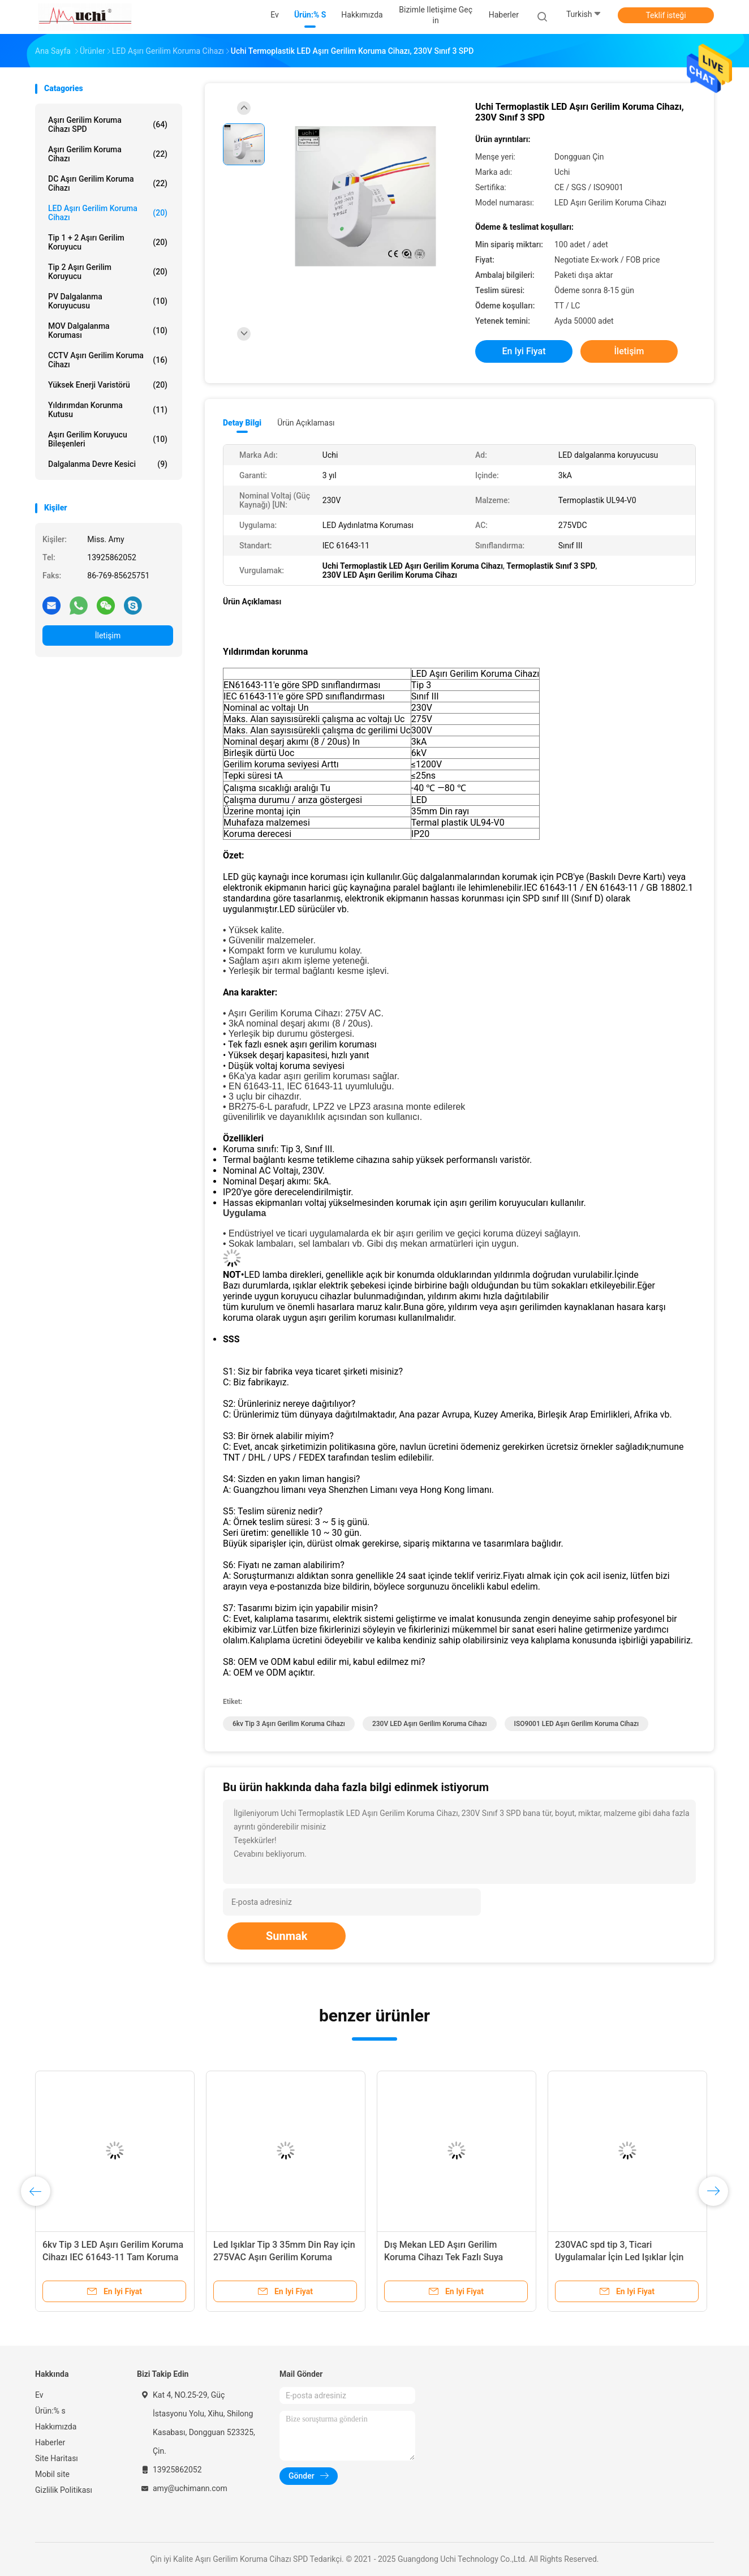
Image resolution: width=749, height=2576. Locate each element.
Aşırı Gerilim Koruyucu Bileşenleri (107, 439)
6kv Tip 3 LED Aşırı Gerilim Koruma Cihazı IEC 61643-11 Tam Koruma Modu (112, 2257)
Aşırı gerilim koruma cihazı (107, 154)
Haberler (50, 2442)
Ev (39, 2394)
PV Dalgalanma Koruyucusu (107, 301)
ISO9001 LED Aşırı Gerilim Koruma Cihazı (576, 1724)
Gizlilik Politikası (63, 2490)
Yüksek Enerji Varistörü (107, 384)
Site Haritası (56, 2458)
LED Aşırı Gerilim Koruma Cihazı (107, 213)
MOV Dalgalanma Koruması (107, 330)
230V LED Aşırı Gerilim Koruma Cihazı (429, 1724)
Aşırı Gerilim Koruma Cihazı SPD (107, 124)
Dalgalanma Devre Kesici (107, 464)
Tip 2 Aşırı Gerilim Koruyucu (107, 272)
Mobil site (52, 2474)
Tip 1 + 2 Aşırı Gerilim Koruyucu (107, 242)
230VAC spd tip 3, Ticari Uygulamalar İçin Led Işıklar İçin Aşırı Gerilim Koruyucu (619, 2257)
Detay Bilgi (242, 422)
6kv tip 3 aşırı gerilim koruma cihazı (289, 1724)
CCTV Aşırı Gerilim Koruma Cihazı (107, 360)
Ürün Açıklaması (305, 422)
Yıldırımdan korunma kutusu (107, 410)
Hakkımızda (55, 2426)
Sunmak (286, 1936)
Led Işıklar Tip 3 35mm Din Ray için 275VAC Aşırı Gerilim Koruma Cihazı (284, 2257)
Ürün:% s (50, 2410)
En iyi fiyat (524, 351)
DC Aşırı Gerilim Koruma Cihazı (107, 183)
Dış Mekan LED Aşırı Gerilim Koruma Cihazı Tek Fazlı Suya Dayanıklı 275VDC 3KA (443, 2257)
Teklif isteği (665, 15)
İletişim (108, 635)
